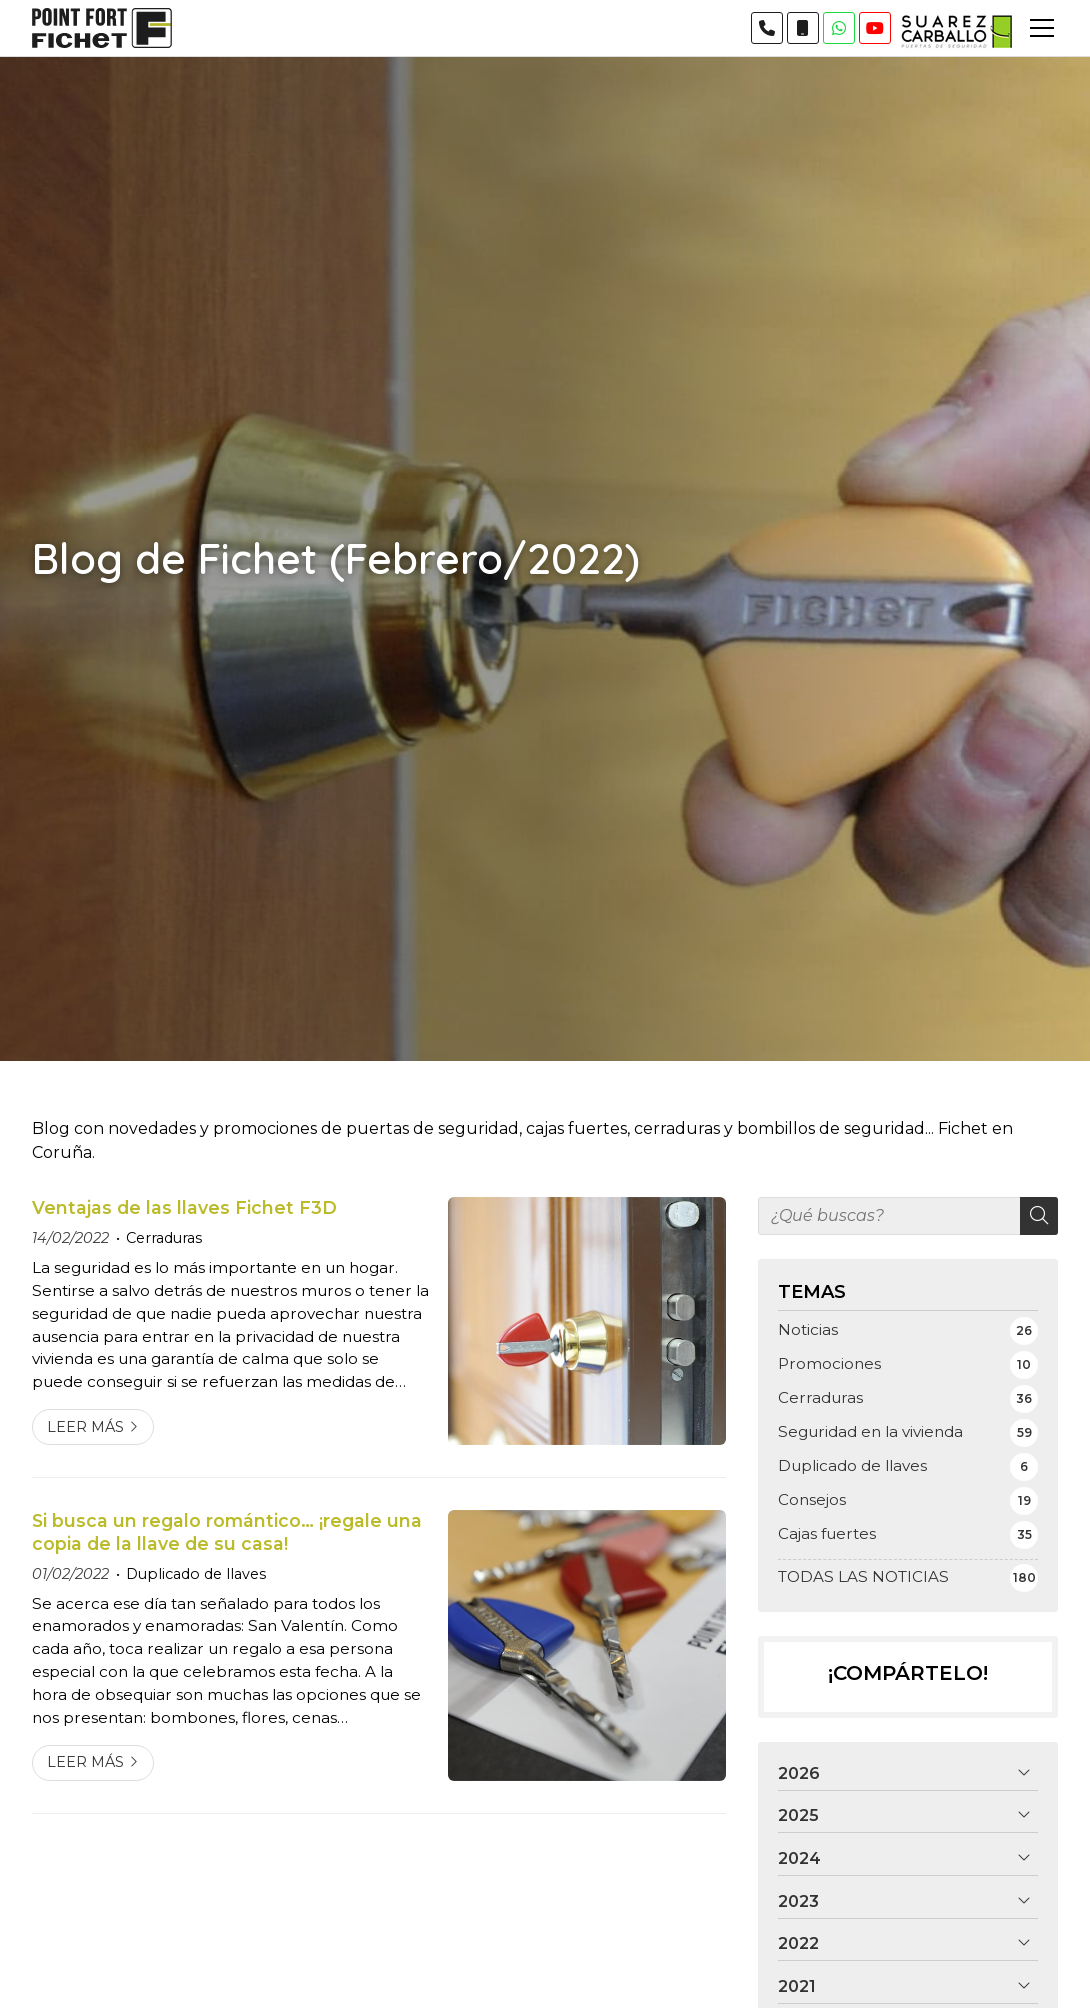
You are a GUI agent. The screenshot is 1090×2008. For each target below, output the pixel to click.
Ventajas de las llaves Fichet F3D (184, 1207)
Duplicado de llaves (196, 1574)
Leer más (85, 1427)
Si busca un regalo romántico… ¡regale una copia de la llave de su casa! (227, 1531)
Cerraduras (164, 1238)
